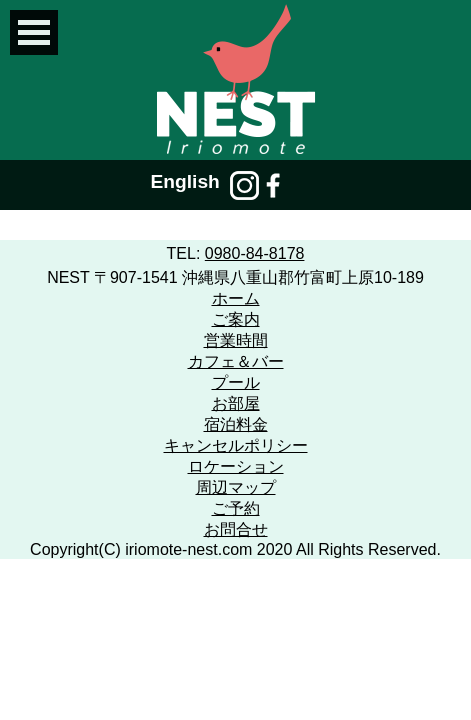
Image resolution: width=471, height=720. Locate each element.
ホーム (236, 298)
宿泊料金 (236, 424)
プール (236, 382)
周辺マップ (236, 487)
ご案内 (236, 319)
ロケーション (236, 466)
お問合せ (236, 529)
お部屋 (236, 403)
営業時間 (236, 340)
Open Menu (34, 32)
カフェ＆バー (236, 361)
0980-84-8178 (255, 253)
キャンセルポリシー (236, 445)
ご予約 (236, 508)
